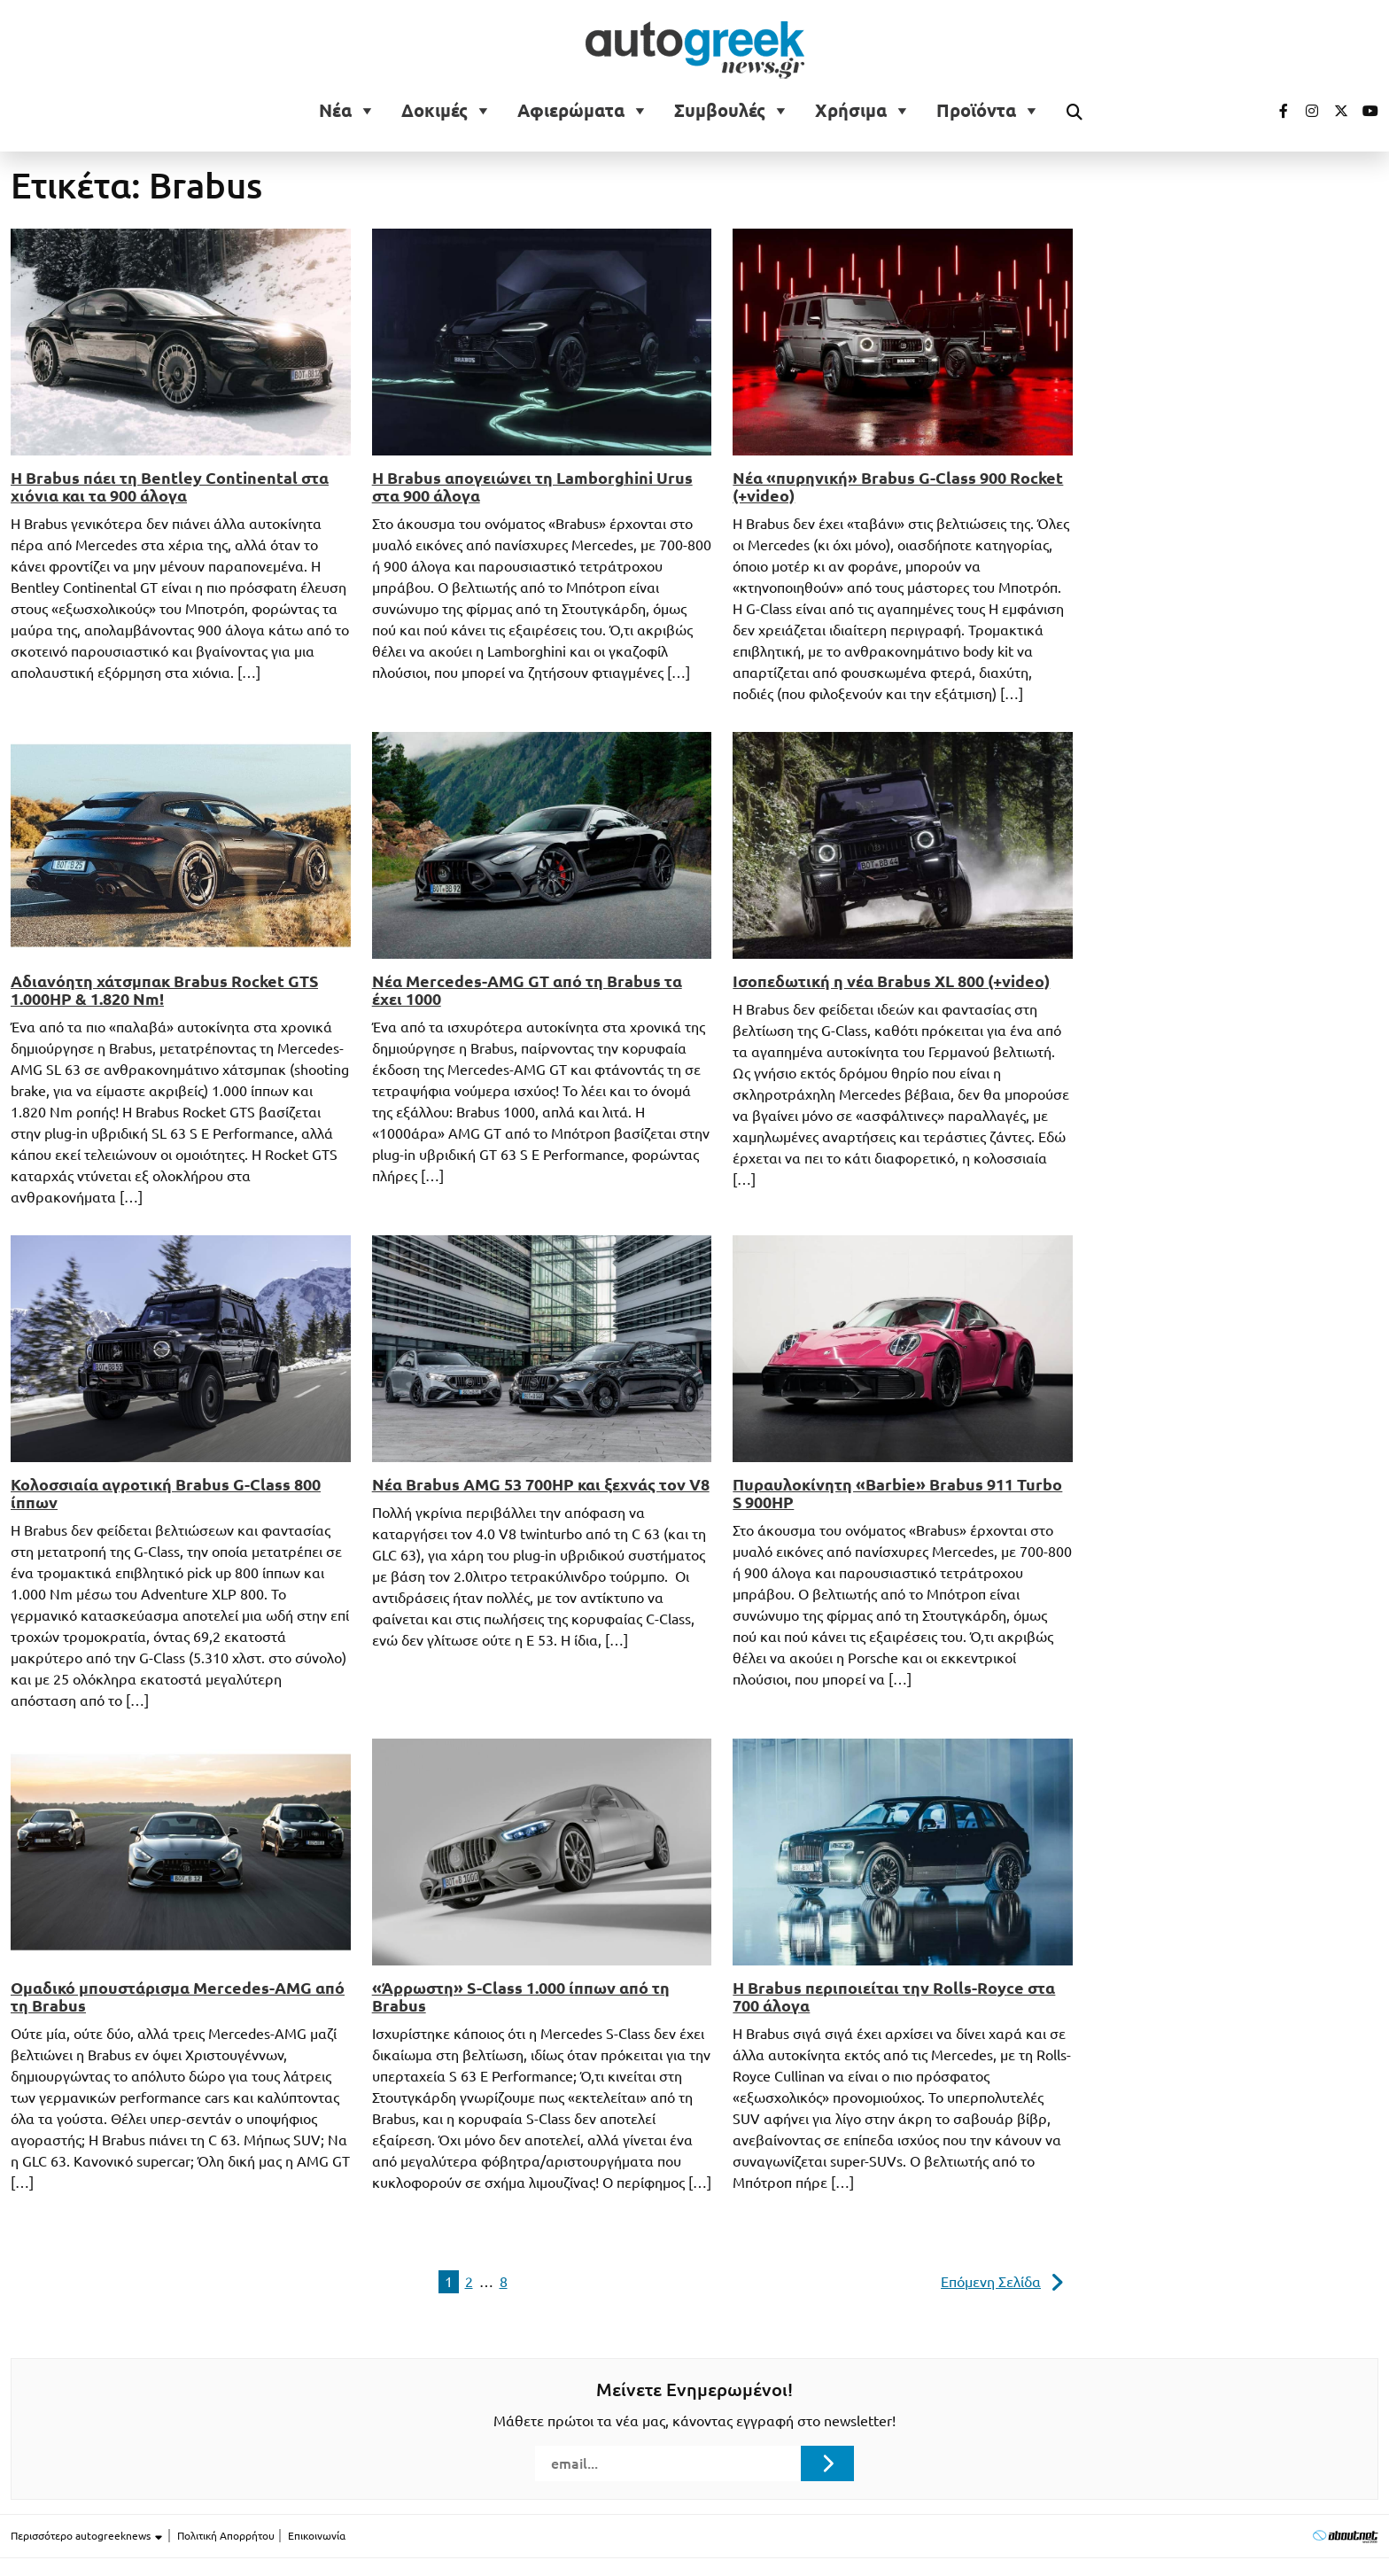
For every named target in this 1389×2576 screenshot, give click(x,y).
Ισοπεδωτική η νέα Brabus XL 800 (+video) (891, 981)
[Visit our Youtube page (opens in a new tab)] (1365, 111)
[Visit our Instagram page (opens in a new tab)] (1305, 111)
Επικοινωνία (316, 2535)
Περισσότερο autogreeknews (87, 2536)
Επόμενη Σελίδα (991, 2282)
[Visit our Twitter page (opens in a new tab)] (1335, 111)
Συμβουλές (719, 111)
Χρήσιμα (851, 111)
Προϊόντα (976, 111)
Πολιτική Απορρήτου (226, 2535)
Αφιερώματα (571, 111)
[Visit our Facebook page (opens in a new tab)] (1274, 111)
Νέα (335, 111)
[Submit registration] (827, 2463)
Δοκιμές (434, 111)
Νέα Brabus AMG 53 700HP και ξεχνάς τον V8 (541, 1484)
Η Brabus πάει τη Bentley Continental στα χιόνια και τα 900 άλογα (170, 486)
